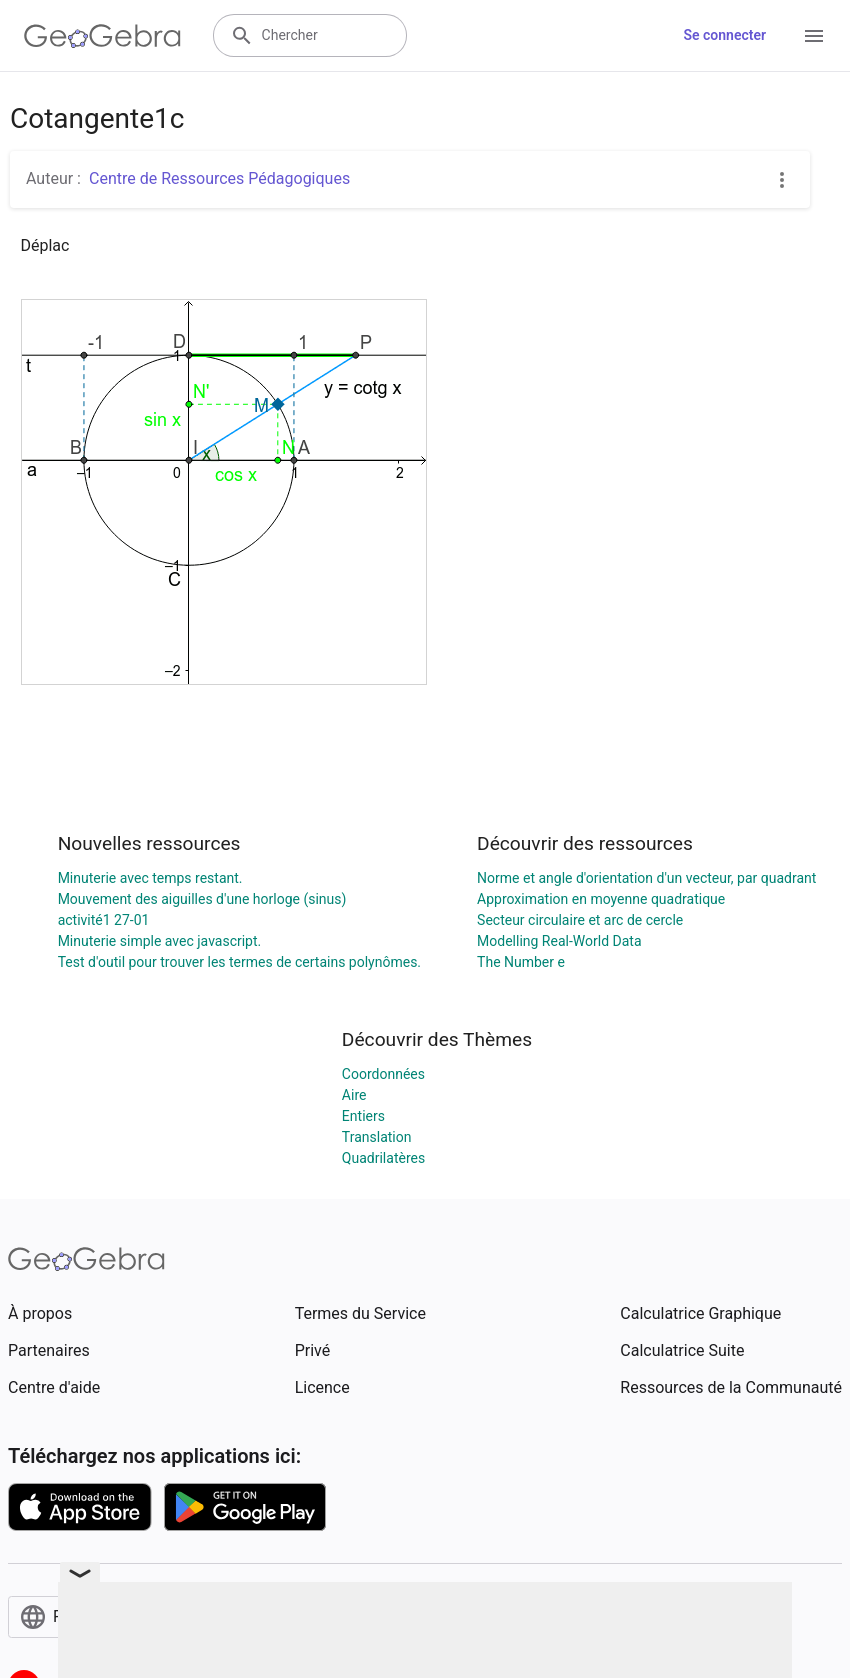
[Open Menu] (814, 36)
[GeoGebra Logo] (102, 36)
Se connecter (724, 35)
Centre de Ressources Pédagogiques (219, 178)
